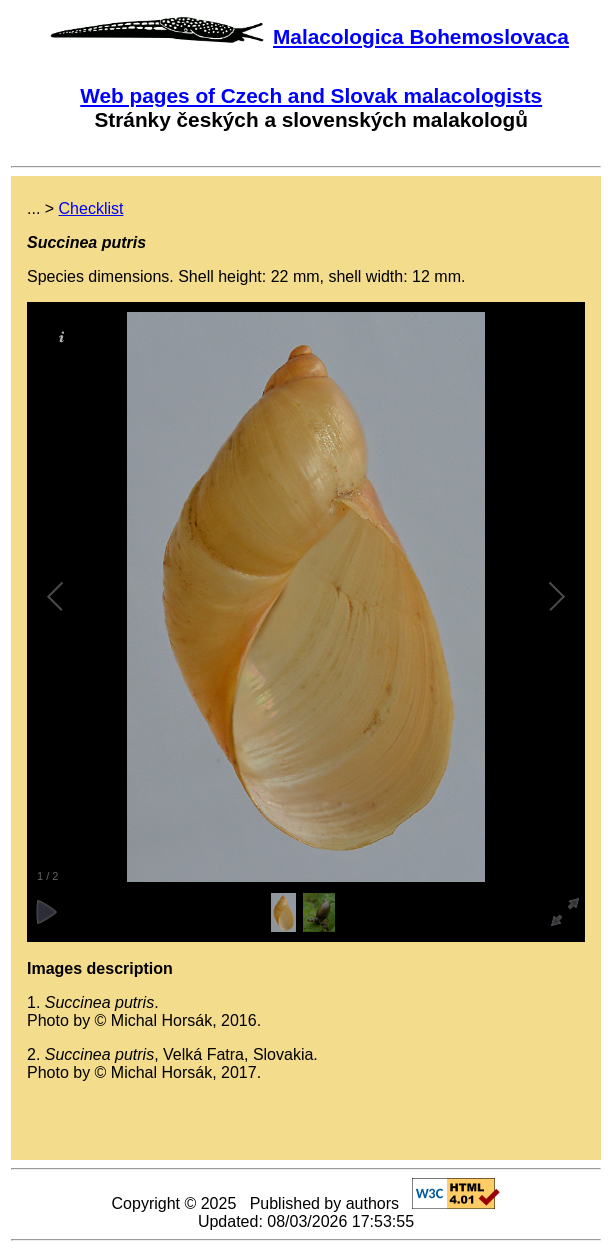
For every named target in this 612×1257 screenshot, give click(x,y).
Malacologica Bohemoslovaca (421, 36)
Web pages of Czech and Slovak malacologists (311, 95)
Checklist (91, 208)
